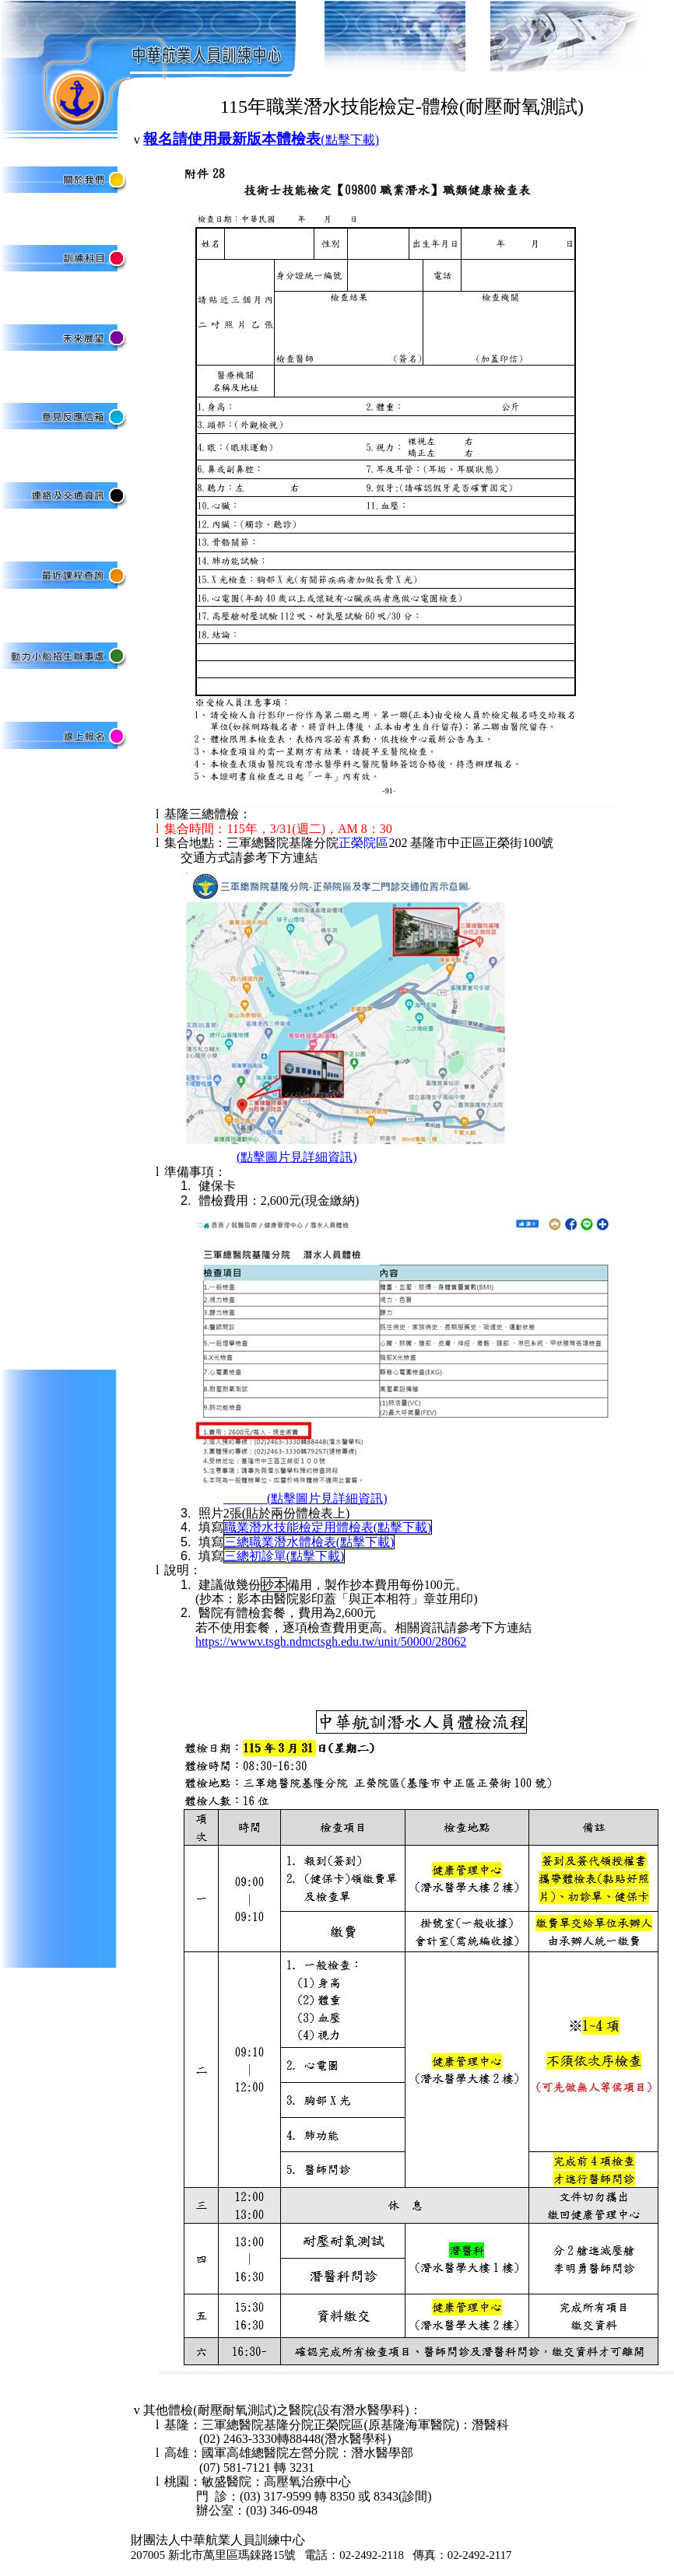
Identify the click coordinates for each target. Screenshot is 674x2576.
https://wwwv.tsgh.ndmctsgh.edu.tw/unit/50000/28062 (330, 1641)
